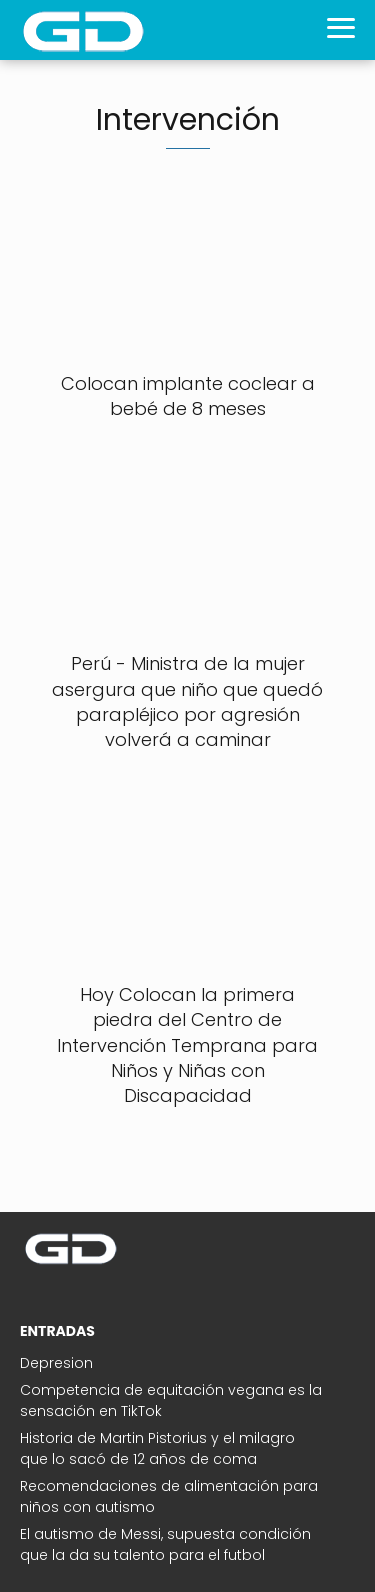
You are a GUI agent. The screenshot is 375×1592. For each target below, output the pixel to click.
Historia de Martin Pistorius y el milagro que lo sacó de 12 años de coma (157, 1448)
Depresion (56, 1363)
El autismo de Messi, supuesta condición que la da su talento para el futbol (165, 1544)
